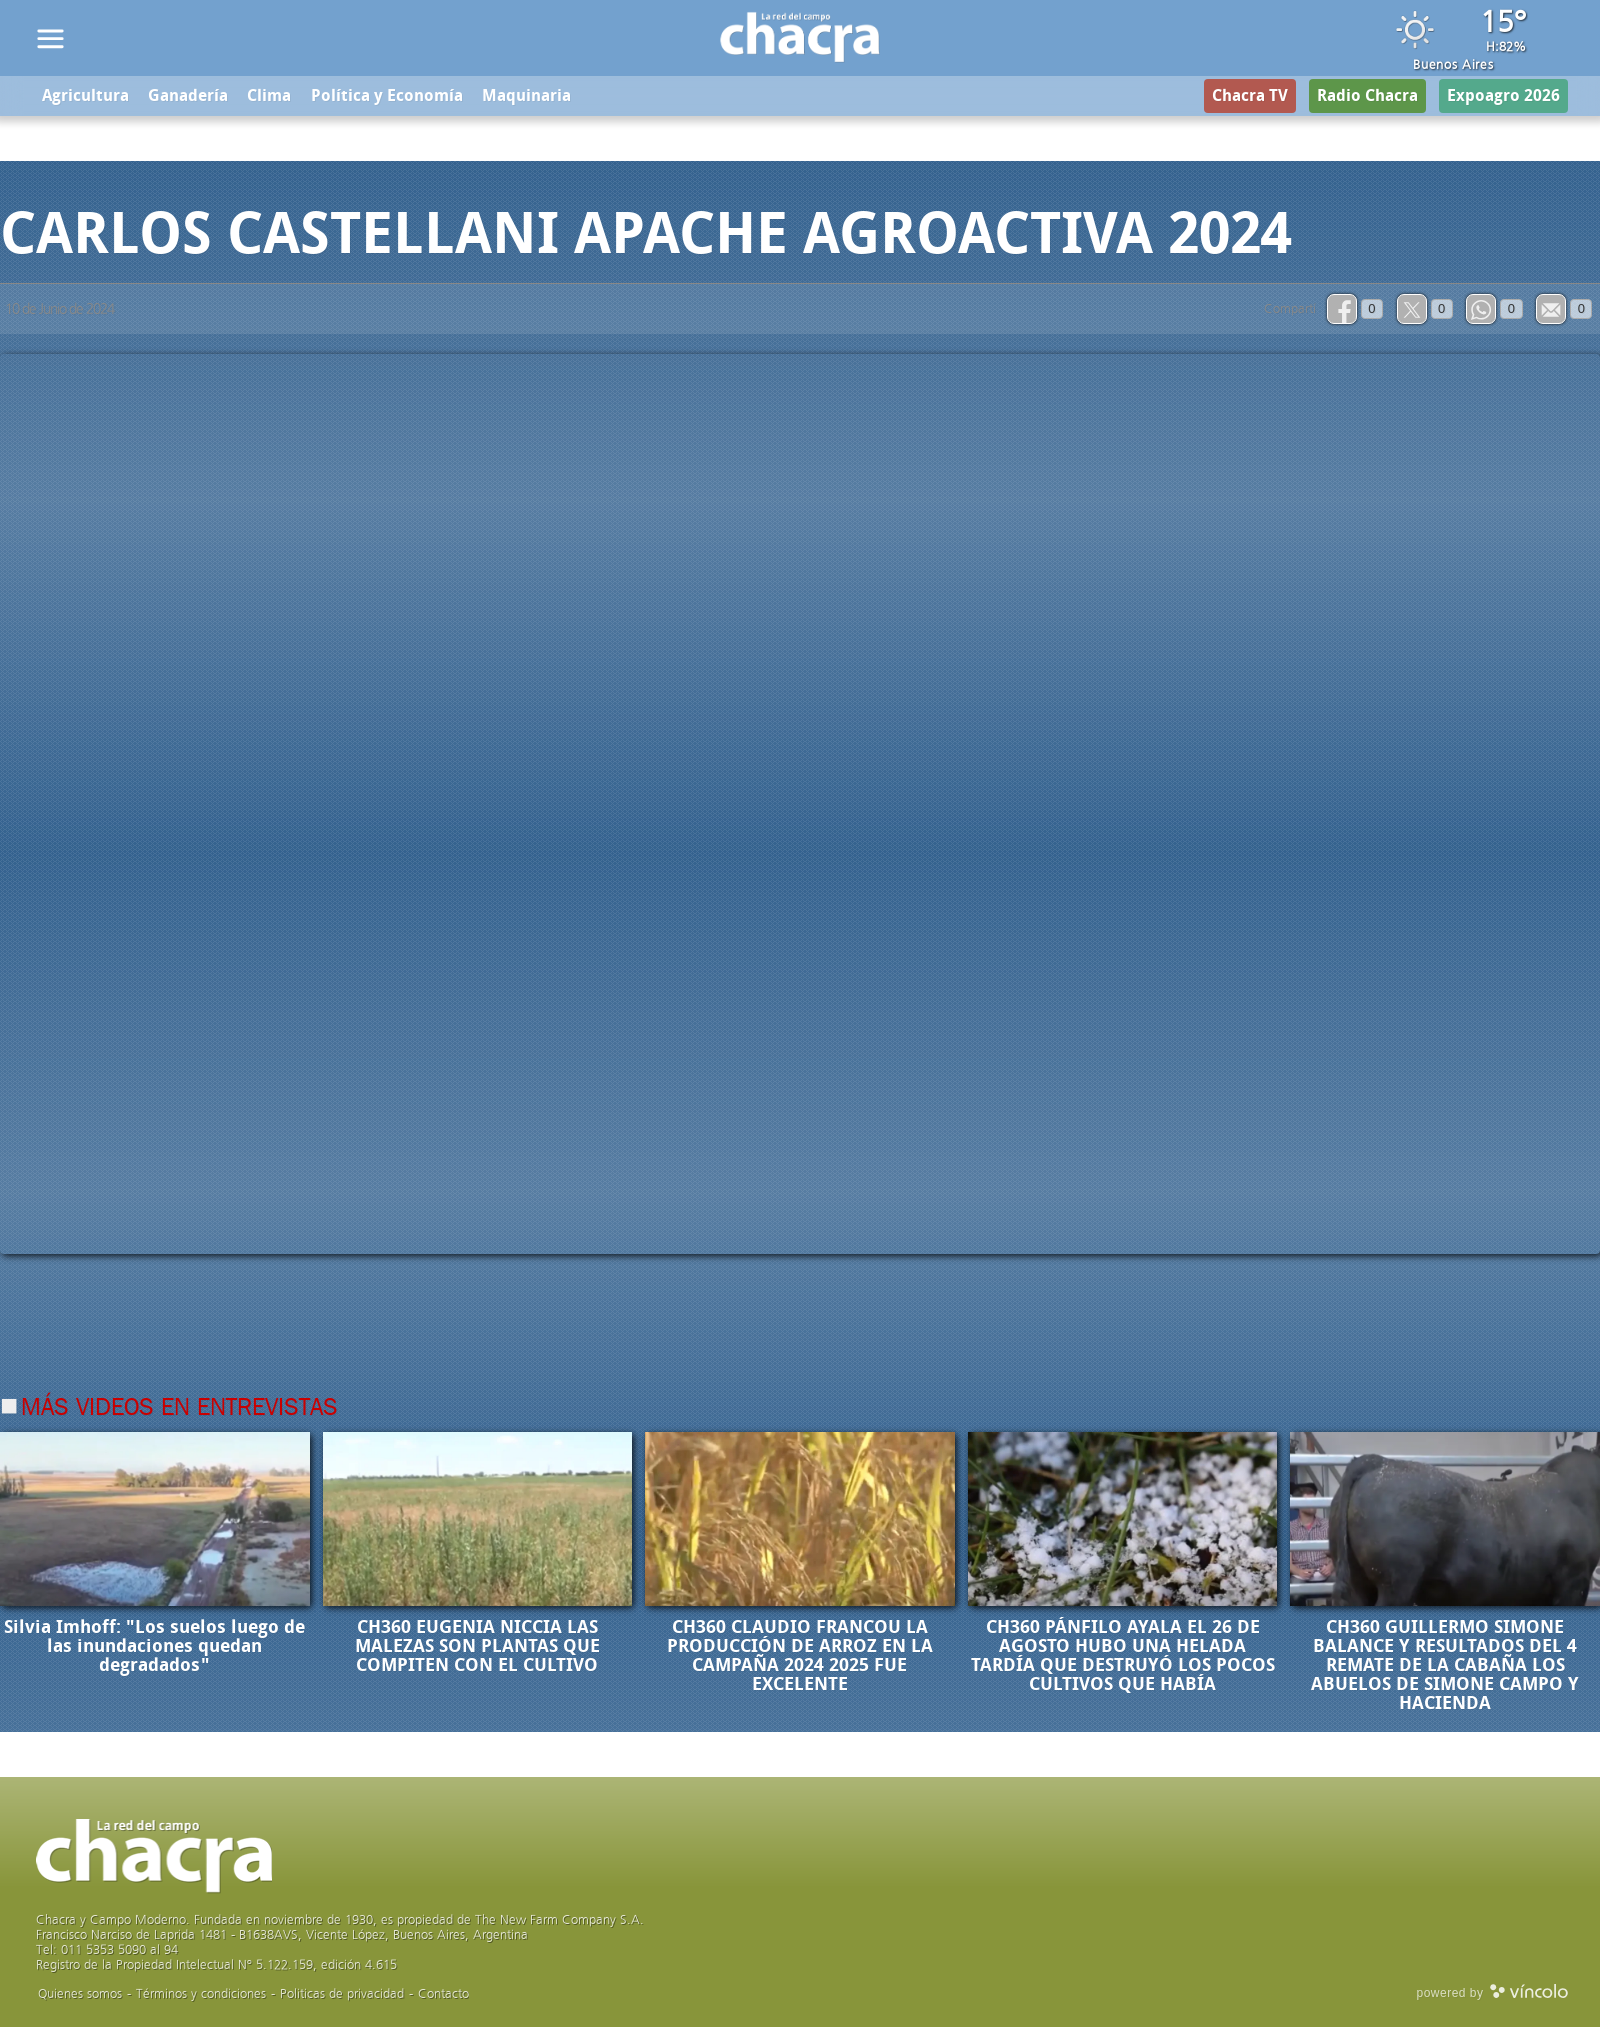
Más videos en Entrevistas (179, 1409)
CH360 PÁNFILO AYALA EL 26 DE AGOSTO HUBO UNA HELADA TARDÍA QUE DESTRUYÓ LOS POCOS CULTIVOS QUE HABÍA (1123, 1655)
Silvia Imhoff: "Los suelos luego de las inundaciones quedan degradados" (154, 1646)
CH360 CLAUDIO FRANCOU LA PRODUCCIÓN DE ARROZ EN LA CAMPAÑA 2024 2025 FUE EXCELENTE (800, 1655)
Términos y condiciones (201, 1993)
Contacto (443, 1993)
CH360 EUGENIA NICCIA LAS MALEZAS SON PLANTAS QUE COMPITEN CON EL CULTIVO (477, 1646)
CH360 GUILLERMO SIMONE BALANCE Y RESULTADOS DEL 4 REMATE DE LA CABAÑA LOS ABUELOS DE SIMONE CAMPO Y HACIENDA (1445, 1665)
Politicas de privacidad (342, 1993)
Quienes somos (80, 1993)
